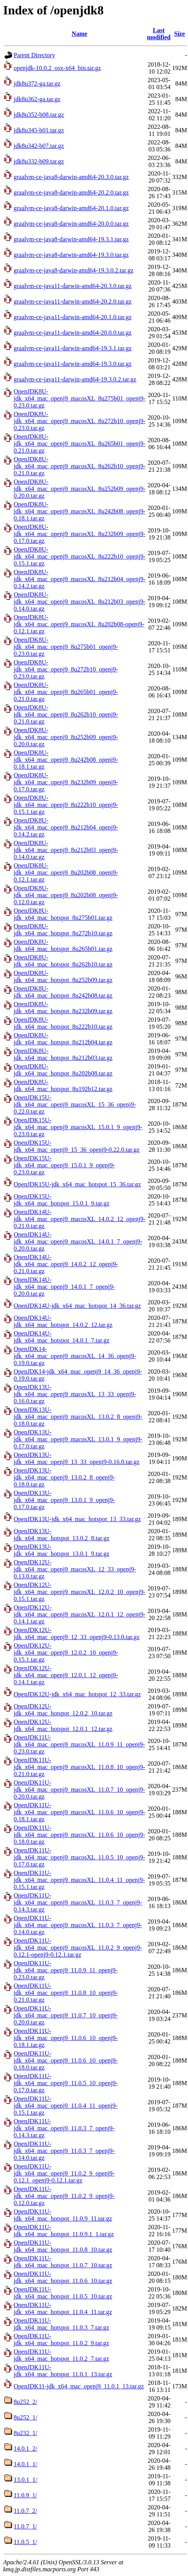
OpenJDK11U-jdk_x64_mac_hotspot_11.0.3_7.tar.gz (61, 2324)
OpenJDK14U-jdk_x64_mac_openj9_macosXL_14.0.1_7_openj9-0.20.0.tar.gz (78, 1241)
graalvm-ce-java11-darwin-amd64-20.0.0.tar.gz (72, 332)
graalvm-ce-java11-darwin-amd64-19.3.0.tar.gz (72, 363)
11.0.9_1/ (25, 2495)
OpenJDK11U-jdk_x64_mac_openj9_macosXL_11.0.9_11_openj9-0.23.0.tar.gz (79, 1744)
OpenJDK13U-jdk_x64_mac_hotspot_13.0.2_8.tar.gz (61, 1534)
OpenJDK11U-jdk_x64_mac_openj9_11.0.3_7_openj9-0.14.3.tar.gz (64, 2128)
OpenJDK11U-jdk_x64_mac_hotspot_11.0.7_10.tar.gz (63, 2261)
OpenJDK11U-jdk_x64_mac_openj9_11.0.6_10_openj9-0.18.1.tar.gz (66, 2038)
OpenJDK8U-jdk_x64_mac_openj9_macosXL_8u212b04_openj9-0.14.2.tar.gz (79, 579)
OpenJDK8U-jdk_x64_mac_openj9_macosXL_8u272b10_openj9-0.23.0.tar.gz (79, 421)
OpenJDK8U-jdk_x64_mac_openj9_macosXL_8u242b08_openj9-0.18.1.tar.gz (79, 511)
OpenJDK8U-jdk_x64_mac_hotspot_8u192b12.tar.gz (63, 1085)
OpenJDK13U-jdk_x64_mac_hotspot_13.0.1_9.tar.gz (61, 1550)
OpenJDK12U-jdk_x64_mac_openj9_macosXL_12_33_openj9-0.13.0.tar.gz (75, 1569)
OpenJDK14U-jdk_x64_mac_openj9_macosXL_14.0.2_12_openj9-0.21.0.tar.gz (79, 1219)
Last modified (158, 33)
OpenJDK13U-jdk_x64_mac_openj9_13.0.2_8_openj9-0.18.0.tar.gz (64, 1477)
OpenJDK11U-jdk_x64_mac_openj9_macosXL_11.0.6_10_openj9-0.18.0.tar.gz (79, 1834)
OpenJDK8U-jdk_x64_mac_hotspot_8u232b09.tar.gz (63, 1007)
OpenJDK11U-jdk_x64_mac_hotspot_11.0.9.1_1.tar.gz (64, 2230)
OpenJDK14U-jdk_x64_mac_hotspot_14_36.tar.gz (77, 1305)
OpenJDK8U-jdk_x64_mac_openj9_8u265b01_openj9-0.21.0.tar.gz (66, 692)
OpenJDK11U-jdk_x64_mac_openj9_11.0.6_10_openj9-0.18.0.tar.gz (66, 2060)
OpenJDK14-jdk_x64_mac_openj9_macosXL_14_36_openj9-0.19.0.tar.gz (75, 1356)
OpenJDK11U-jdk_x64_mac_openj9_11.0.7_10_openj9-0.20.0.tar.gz (66, 2015)
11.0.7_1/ (25, 2526)
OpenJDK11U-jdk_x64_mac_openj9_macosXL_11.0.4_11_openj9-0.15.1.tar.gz (79, 1880)
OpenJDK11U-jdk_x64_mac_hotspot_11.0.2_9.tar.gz (61, 2339)
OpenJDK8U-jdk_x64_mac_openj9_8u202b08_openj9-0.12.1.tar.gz (66, 872)
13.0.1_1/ (25, 2479)
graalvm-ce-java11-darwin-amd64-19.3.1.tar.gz (72, 348)
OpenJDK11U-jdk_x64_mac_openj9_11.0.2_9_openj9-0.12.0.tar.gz (64, 2196)
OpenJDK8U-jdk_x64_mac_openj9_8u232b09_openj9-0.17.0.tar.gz (66, 782)
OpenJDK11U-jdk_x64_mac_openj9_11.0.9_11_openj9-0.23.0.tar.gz (65, 1970)
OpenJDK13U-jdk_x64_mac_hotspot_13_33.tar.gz (77, 1519)
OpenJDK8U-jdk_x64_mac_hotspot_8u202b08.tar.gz (63, 1070)
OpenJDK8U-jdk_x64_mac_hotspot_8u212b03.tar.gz (63, 1054)
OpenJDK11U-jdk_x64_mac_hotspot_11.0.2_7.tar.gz (61, 2355)
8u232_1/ (25, 2433)
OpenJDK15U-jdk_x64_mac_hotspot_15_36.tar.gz (77, 1184)
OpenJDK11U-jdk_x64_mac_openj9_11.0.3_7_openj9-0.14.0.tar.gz (64, 2150)
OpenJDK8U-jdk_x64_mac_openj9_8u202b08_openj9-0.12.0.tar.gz (66, 895)
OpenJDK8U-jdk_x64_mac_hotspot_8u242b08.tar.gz (63, 992)
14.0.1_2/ (25, 2448)
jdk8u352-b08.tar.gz (39, 114)
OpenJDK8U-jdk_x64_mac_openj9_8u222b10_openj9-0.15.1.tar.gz (66, 804)
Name (79, 33)
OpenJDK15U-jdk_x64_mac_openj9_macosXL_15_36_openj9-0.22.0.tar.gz (75, 1104)
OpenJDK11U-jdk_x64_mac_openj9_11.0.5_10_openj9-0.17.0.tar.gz (66, 2083)
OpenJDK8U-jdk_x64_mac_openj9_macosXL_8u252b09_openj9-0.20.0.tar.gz (79, 488)
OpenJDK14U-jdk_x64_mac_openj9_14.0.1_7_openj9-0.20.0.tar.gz (64, 1286)
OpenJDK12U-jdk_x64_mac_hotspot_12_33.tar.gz (77, 1694)
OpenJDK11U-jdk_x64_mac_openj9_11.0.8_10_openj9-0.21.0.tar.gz (66, 1992)
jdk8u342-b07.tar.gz (39, 145)
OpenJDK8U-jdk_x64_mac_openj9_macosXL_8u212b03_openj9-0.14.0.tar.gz (79, 601)
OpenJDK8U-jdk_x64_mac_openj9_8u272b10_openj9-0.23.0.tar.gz (66, 669)
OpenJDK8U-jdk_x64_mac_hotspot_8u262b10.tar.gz (63, 961)
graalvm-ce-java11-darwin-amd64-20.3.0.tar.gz (72, 286)
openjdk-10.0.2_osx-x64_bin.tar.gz (57, 68)
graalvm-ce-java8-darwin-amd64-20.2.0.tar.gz (71, 192)
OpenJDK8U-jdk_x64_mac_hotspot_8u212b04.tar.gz (63, 1039)
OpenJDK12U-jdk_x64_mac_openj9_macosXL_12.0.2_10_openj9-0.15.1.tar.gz (79, 1591)
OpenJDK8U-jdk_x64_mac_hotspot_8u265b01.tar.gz (63, 945)
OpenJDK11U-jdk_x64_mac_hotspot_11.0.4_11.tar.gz (63, 2308)
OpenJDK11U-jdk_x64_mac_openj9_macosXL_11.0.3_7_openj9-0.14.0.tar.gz (78, 1925)
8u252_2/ (25, 2402)
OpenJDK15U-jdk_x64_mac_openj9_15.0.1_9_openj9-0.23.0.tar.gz (64, 1165)
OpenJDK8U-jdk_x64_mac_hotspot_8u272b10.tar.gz (63, 930)
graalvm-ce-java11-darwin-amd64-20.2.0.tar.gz (72, 301)
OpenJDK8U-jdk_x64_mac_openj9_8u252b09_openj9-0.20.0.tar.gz (66, 737)
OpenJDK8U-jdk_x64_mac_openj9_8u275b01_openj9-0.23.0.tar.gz (66, 646)
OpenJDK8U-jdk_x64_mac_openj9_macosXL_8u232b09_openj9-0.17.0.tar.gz (79, 534)
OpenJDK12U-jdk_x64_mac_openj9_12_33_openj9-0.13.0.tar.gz (77, 1633)
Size (179, 33)
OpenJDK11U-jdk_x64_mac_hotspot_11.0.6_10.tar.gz (63, 2277)
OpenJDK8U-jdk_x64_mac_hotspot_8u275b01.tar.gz (63, 914)
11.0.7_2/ (25, 2510)
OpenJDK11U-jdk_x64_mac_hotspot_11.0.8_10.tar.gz (63, 2246)
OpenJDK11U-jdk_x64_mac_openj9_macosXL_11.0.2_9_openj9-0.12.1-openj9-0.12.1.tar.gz (78, 1947)
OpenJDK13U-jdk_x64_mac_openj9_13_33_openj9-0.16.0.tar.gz (77, 1458)
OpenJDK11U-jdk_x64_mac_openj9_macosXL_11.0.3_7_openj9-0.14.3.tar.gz (78, 1902)
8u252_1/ (25, 2417)
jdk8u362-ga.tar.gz (37, 99)
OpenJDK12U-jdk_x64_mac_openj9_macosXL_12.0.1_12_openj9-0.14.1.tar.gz (79, 1614)
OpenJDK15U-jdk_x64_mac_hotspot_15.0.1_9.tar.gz (61, 1200)
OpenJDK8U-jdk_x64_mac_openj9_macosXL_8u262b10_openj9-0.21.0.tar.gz (79, 466)
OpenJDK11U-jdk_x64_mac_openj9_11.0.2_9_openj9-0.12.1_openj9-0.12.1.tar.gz (64, 2173)
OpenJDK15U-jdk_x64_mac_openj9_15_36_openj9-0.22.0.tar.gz (77, 1146)
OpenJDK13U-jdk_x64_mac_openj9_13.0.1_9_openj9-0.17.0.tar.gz (64, 1500)
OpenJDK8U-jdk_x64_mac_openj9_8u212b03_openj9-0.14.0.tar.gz (66, 850)
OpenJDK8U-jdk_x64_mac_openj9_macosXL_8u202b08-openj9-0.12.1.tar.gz (79, 624)
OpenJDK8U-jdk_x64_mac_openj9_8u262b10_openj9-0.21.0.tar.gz (66, 714)
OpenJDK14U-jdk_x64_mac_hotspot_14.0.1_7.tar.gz (61, 1337)
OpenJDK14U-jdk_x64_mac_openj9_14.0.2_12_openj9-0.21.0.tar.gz (66, 1264)
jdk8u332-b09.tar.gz (39, 161)
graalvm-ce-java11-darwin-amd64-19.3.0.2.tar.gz (75, 379)
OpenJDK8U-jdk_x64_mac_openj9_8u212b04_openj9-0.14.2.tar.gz (66, 827)
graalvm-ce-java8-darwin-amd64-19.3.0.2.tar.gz (73, 270)
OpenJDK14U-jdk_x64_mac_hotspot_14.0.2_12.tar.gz (63, 1321)
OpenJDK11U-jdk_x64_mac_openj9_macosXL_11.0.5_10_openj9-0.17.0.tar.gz (79, 1857)
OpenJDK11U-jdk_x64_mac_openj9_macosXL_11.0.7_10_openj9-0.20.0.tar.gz (79, 1789)
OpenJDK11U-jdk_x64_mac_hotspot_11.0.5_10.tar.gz (63, 2293)
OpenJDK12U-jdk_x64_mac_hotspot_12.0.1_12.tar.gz (63, 1725)
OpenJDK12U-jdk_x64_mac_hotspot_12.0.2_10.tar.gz (63, 1710)
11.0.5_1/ (25, 2542)
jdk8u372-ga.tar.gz (37, 83)
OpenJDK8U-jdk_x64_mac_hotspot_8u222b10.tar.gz (63, 1023)
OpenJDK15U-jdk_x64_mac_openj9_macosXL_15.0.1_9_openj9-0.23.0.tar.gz (78, 1127)
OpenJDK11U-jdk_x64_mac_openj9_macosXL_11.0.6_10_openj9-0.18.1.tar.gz (79, 1812)
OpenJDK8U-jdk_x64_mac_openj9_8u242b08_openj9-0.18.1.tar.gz (66, 759)
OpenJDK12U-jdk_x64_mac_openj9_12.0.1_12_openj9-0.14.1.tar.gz (66, 1675)
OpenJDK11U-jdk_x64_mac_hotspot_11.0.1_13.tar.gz (63, 2370)
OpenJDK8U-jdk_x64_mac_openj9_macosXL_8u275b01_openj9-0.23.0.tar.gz (79, 398)
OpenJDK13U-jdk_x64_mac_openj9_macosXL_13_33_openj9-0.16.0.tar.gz (75, 1394)
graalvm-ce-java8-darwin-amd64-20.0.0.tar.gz (71, 223)
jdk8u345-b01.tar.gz (39, 130)
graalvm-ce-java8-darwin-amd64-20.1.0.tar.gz (71, 208)
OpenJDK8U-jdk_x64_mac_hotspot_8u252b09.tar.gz (63, 976)
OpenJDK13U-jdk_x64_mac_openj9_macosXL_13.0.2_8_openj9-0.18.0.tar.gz (78, 1416)
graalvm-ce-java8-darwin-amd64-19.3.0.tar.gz (71, 254)
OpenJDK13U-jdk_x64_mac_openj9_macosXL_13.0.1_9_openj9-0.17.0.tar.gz (78, 1439)
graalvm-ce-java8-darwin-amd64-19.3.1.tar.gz (71, 239)
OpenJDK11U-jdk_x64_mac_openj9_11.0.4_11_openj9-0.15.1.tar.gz (65, 2105)
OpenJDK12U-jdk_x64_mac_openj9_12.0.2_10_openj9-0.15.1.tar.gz (66, 1652)
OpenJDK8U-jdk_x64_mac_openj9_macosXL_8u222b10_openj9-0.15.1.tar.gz (79, 556)
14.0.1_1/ (25, 2464)
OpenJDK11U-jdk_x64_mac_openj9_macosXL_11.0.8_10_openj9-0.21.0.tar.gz (79, 1767)
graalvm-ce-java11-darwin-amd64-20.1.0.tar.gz (72, 317)
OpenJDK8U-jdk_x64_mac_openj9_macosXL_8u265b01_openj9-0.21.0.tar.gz (79, 443)
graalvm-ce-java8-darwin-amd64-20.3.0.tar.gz (71, 177)
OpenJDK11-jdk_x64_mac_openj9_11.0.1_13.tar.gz (79, 2386)
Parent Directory (34, 55)
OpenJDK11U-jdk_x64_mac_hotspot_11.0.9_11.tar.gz (63, 2215)
